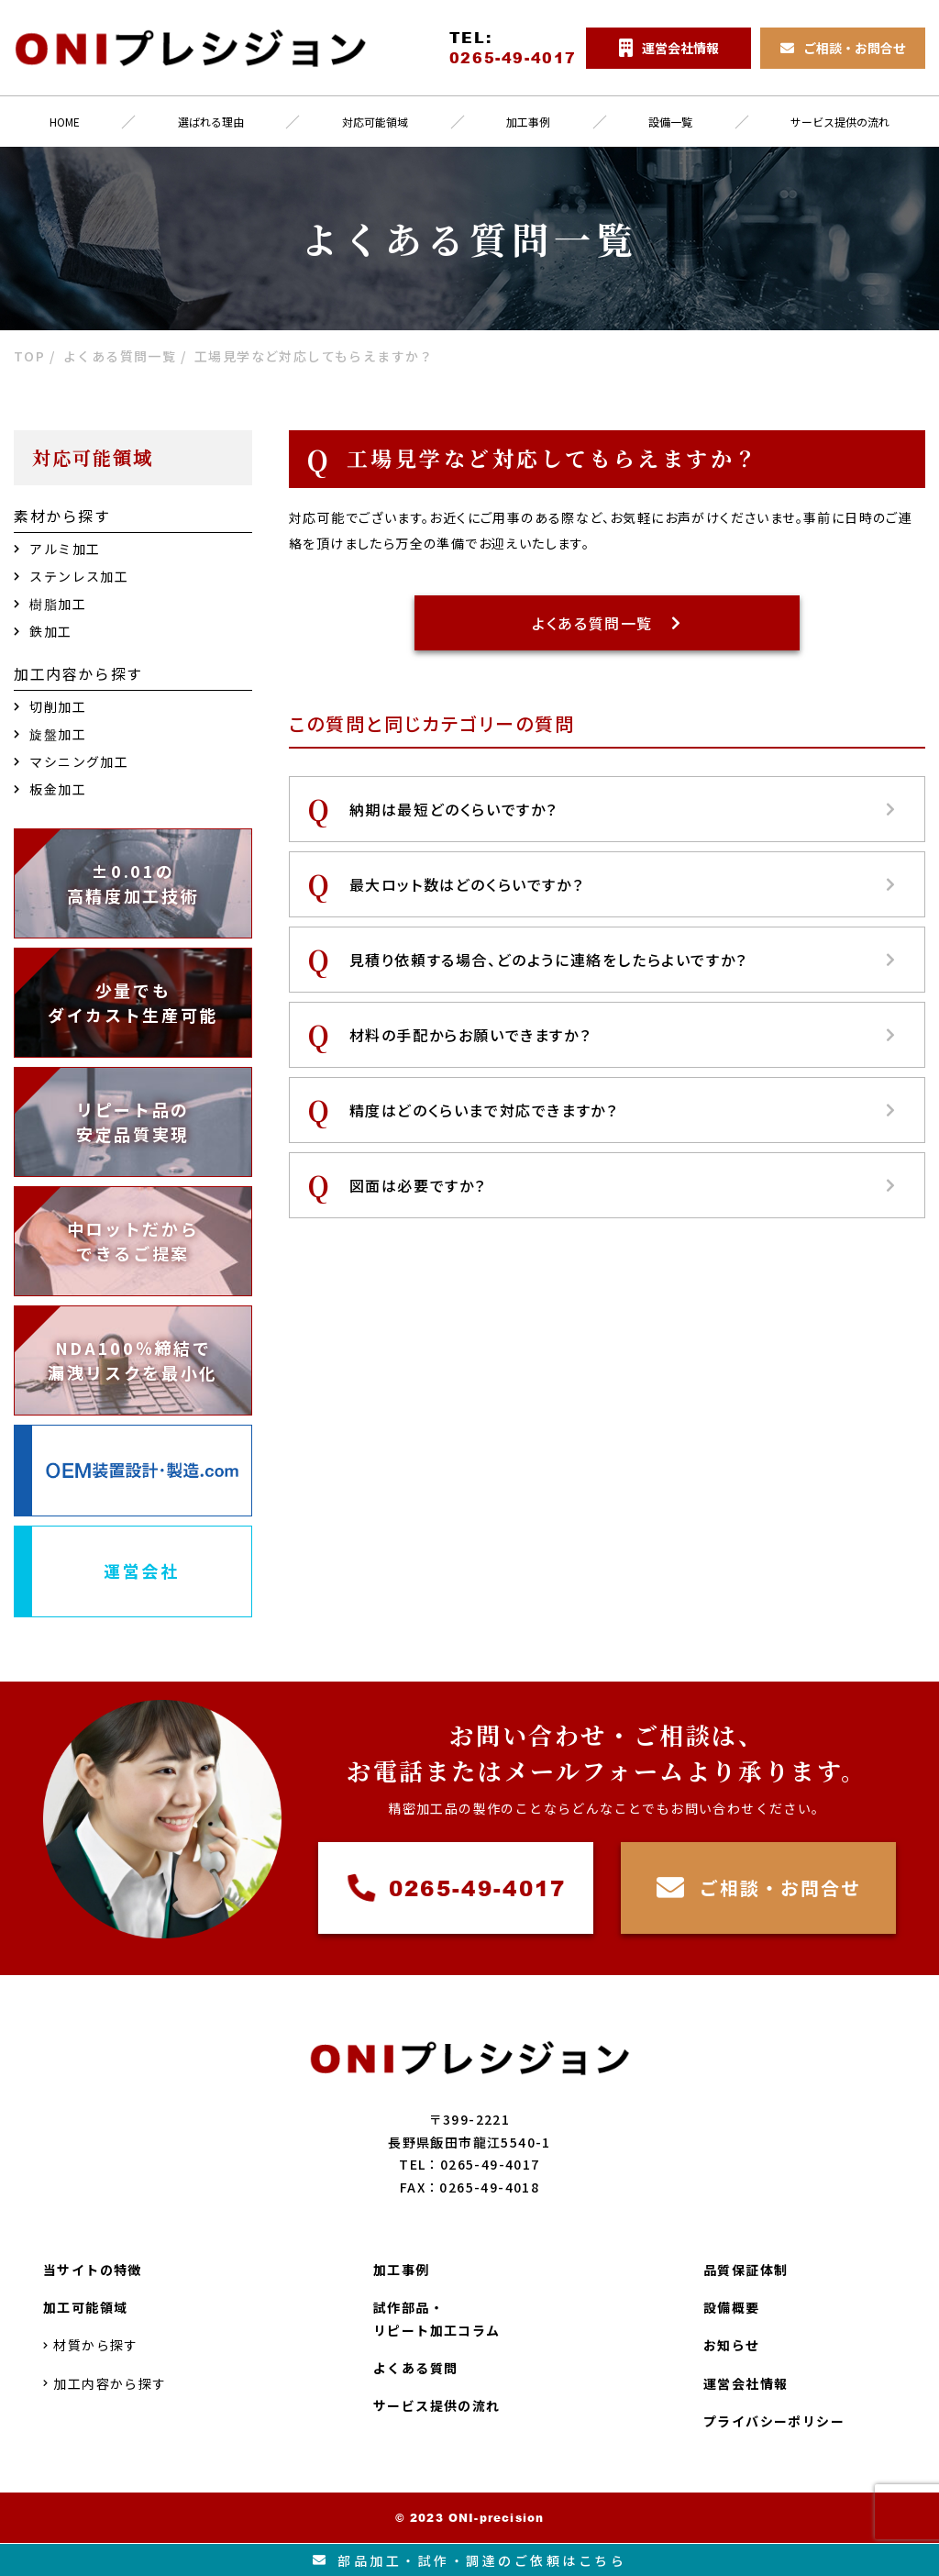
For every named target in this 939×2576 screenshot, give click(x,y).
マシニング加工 (71, 761)
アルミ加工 (57, 548)
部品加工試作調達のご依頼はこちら (470, 2560)
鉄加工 (43, 631)
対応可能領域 (375, 121)
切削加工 (50, 706)
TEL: (513, 48)
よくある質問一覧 (606, 623)
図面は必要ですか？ (623, 1185)
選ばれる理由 (211, 121)
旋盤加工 (50, 734)
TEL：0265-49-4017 (469, 2164)
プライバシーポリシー (774, 2421)
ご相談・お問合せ (759, 1888)
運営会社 (142, 1570)
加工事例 (528, 121)
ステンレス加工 (71, 576)
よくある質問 (415, 2368)
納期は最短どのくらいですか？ (623, 809)
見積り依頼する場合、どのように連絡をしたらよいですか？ (623, 960)
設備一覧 (670, 121)
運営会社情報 (745, 2383)
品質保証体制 (745, 2269)
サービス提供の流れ (437, 2405)
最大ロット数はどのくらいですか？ (623, 884)
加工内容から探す (105, 2383)
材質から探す (90, 2345)
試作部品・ (437, 2319)
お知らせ (731, 2345)
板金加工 (50, 789)
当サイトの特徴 (92, 2269)
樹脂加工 (50, 603)
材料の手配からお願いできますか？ (623, 1035)
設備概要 (731, 2307)
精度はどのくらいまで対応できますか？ (623, 1110)
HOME (65, 121)
